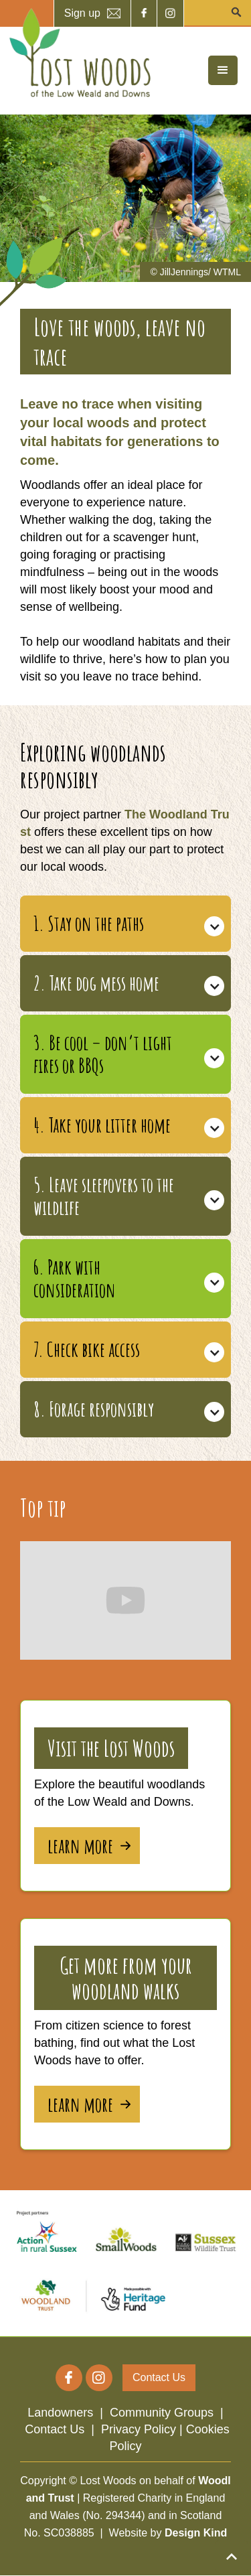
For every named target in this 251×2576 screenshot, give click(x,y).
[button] (223, 70)
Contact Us (54, 2429)
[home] (77, 52)
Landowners (60, 2412)
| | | (125, 2429)
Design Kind (196, 2532)
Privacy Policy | (143, 2429)
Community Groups (162, 2412)
